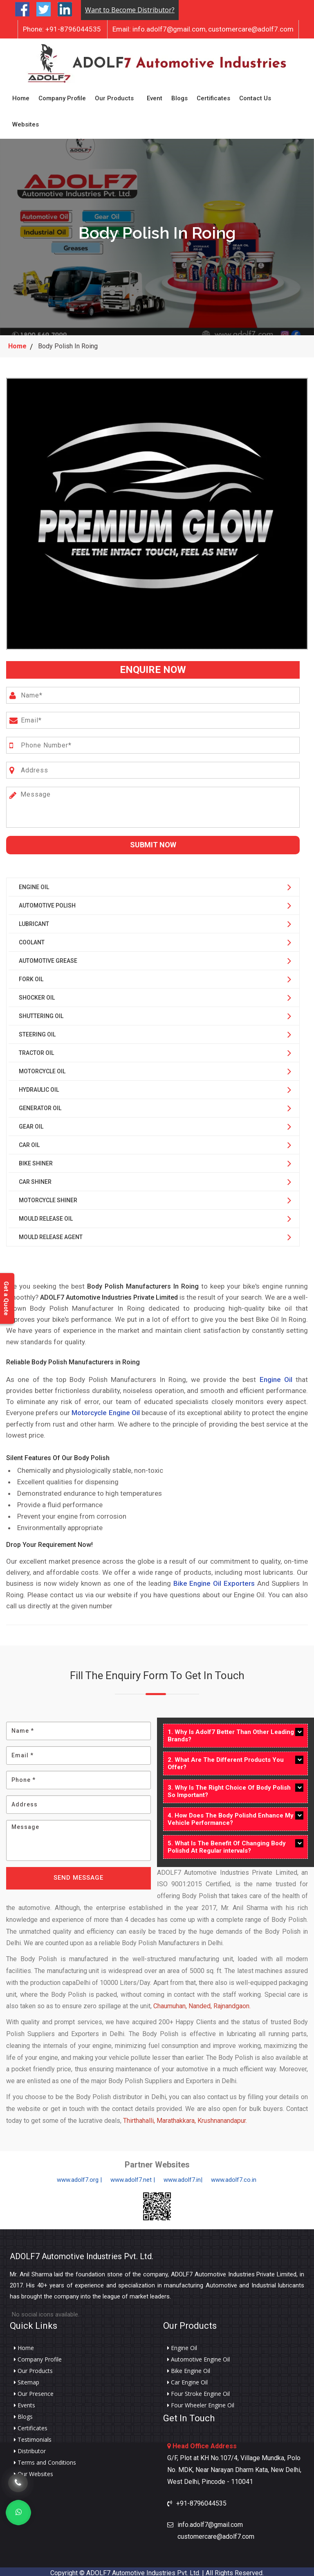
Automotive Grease (48, 957)
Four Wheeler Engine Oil (200, 2402)
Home (20, 96)
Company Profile (62, 96)
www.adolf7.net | (132, 2177)
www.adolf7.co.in (233, 2177)
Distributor (30, 2448)
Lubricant (34, 920)
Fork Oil (31, 976)
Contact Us (255, 96)
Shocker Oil (37, 994)
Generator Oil (40, 1105)
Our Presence (34, 2391)
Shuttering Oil (41, 1012)
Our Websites (33, 2471)
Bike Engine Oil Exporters (214, 1580)
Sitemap (26, 2379)
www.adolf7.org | (79, 2177)
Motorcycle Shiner (48, 1197)
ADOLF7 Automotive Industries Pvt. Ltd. (81, 2253)
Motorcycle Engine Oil (105, 1410)
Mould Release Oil (46, 1215)
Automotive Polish (47, 902)
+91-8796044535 (62, 29)
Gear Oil (31, 1123)
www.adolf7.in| (183, 2177)
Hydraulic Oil (39, 1086)
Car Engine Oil (187, 2379)
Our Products (114, 96)
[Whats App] (18, 2512)
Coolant (32, 939)
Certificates (213, 96)
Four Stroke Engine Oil (198, 2391)
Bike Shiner (36, 1160)
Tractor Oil (36, 1049)
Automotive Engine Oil (198, 2356)
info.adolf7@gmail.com (159, 29)
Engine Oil (34, 883)
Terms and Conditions (45, 2460)
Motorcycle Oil (42, 1068)
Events (24, 2402)
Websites (25, 122)
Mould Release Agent (51, 1233)
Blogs (179, 96)
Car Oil (29, 1141)
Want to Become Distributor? (130, 9)
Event (154, 96)
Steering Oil (37, 1031)
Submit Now (153, 842)
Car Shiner (35, 1178)
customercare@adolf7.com (251, 29)
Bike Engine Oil (188, 2368)
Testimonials (33, 2437)
